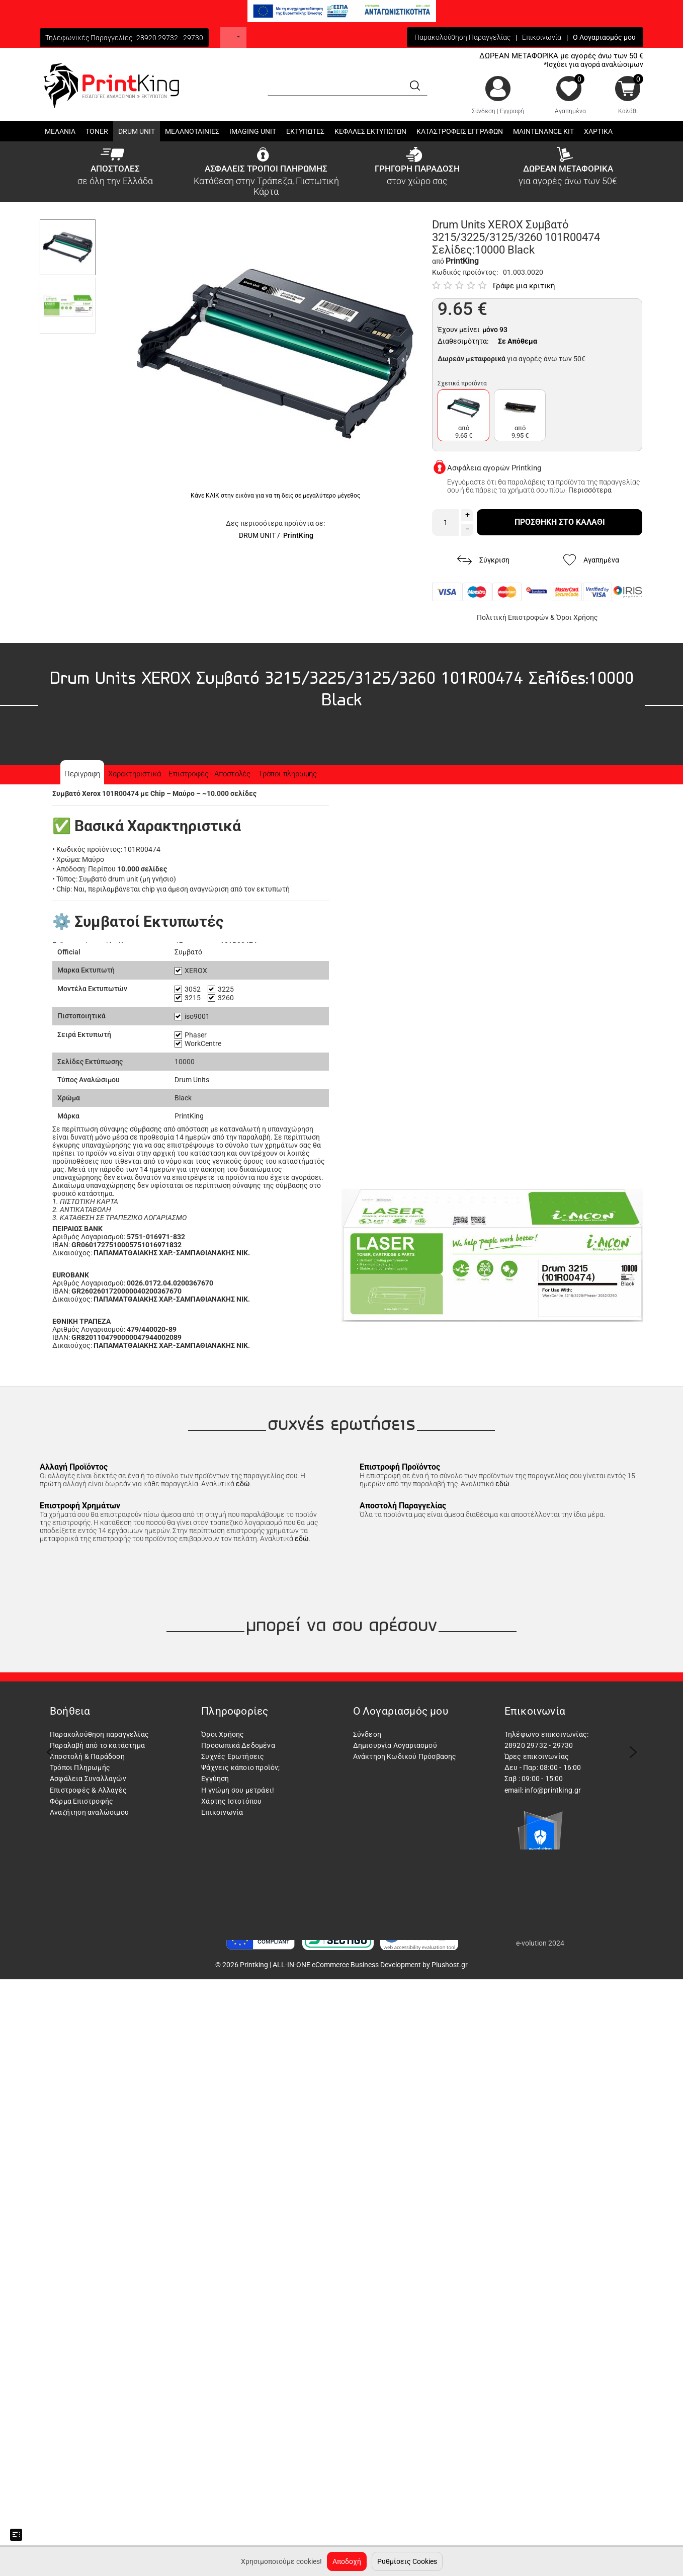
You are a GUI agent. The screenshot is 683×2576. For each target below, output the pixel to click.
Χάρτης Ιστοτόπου (231, 1801)
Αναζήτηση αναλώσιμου (89, 1812)
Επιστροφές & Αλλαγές (88, 1790)
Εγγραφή (512, 111)
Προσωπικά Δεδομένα (238, 1745)
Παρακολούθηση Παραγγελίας (462, 37)
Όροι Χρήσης (577, 617)
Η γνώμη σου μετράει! (237, 1790)
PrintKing (298, 535)
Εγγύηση (215, 1779)
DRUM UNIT (257, 535)
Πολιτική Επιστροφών (513, 617)
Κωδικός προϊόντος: (465, 272)
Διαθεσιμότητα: (463, 341)
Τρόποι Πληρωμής (80, 1767)
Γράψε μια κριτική (524, 285)
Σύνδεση (483, 111)
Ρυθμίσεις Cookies (407, 2561)
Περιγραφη (82, 773)
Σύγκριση (483, 560)
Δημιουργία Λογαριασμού (395, 1745)
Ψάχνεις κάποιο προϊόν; (240, 1767)
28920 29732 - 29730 (169, 38)
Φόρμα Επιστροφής (81, 1801)
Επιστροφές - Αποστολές (209, 773)
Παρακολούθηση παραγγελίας (99, 1734)
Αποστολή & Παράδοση (87, 1756)
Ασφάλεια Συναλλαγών (88, 1779)
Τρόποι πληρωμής (288, 773)
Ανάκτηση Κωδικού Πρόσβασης (405, 1756)
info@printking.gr (553, 1790)
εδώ (243, 1484)
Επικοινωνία (541, 37)
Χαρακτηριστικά (134, 773)
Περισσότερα (590, 490)
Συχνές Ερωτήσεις (232, 1756)
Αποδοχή (346, 2561)
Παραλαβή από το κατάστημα (97, 1745)
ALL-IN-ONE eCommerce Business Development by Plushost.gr (370, 1965)
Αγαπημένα (570, 111)
